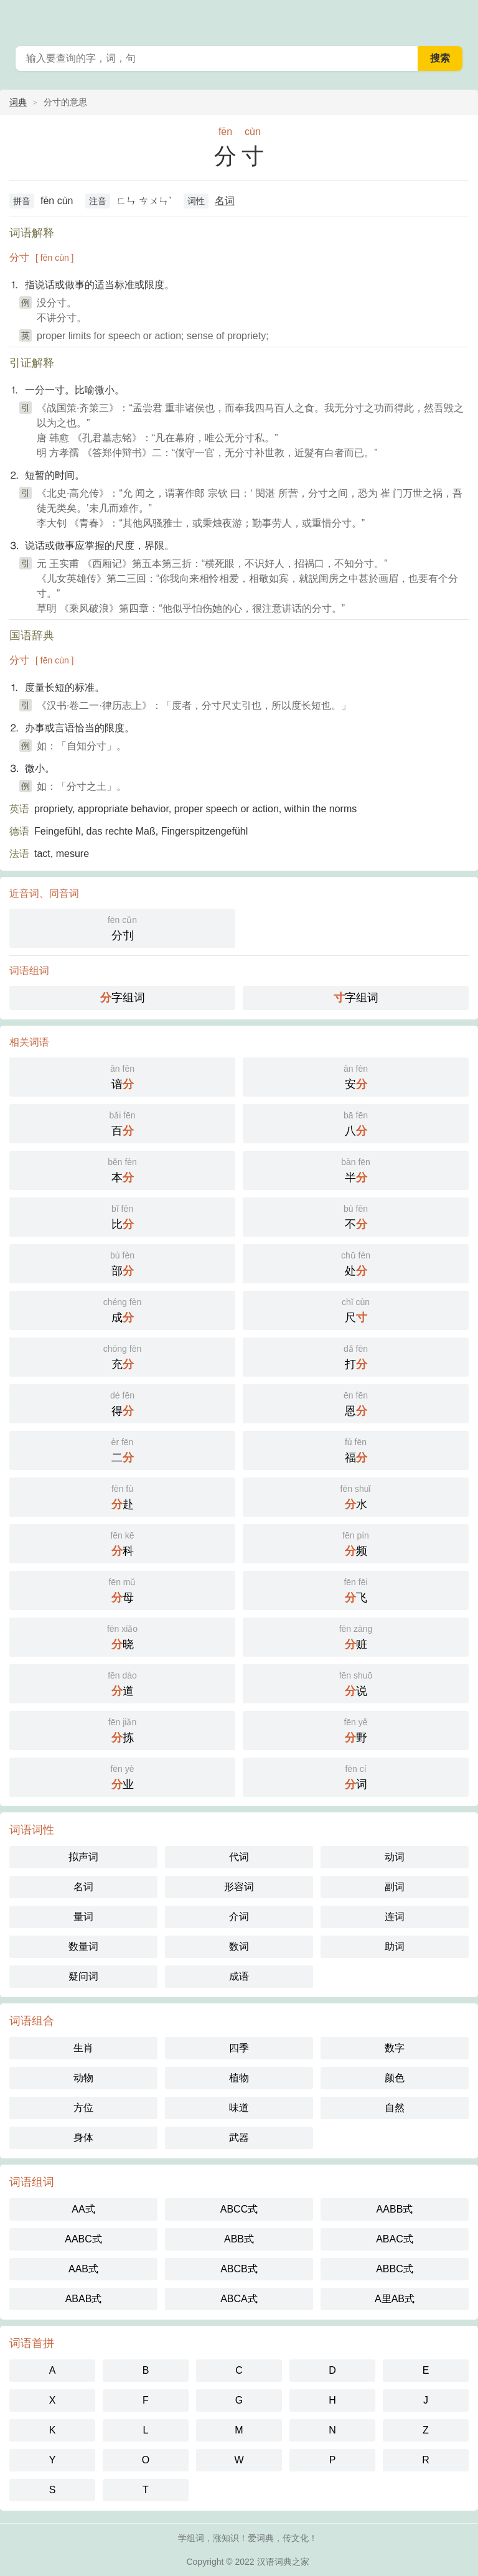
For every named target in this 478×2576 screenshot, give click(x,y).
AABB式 (395, 2209)
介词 (239, 1916)
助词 (395, 1946)
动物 (83, 2078)
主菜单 (460, 18)
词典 (18, 102)
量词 (83, 1916)
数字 (395, 2048)
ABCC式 (239, 2209)
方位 (83, 2107)
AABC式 (83, 2239)
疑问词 (83, 1976)
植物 (239, 2078)
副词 (395, 1886)
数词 (239, 1946)
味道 (239, 2107)
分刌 (122, 927)
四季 (239, 2048)
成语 (239, 1976)
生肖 (83, 2048)
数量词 (83, 1946)
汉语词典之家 (283, 2562)
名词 (225, 200)
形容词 (239, 1886)
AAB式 (83, 2269)
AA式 (83, 2209)
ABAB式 (83, 2298)
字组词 (122, 997)
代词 (239, 1857)
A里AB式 (395, 2298)
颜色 (395, 2078)
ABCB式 (239, 2269)
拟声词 (83, 1857)
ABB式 (239, 2239)
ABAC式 (394, 2239)
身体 (83, 2137)
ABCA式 (239, 2298)
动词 (395, 1857)
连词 (395, 1916)
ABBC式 (394, 2269)
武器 (239, 2137)
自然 (395, 2107)
